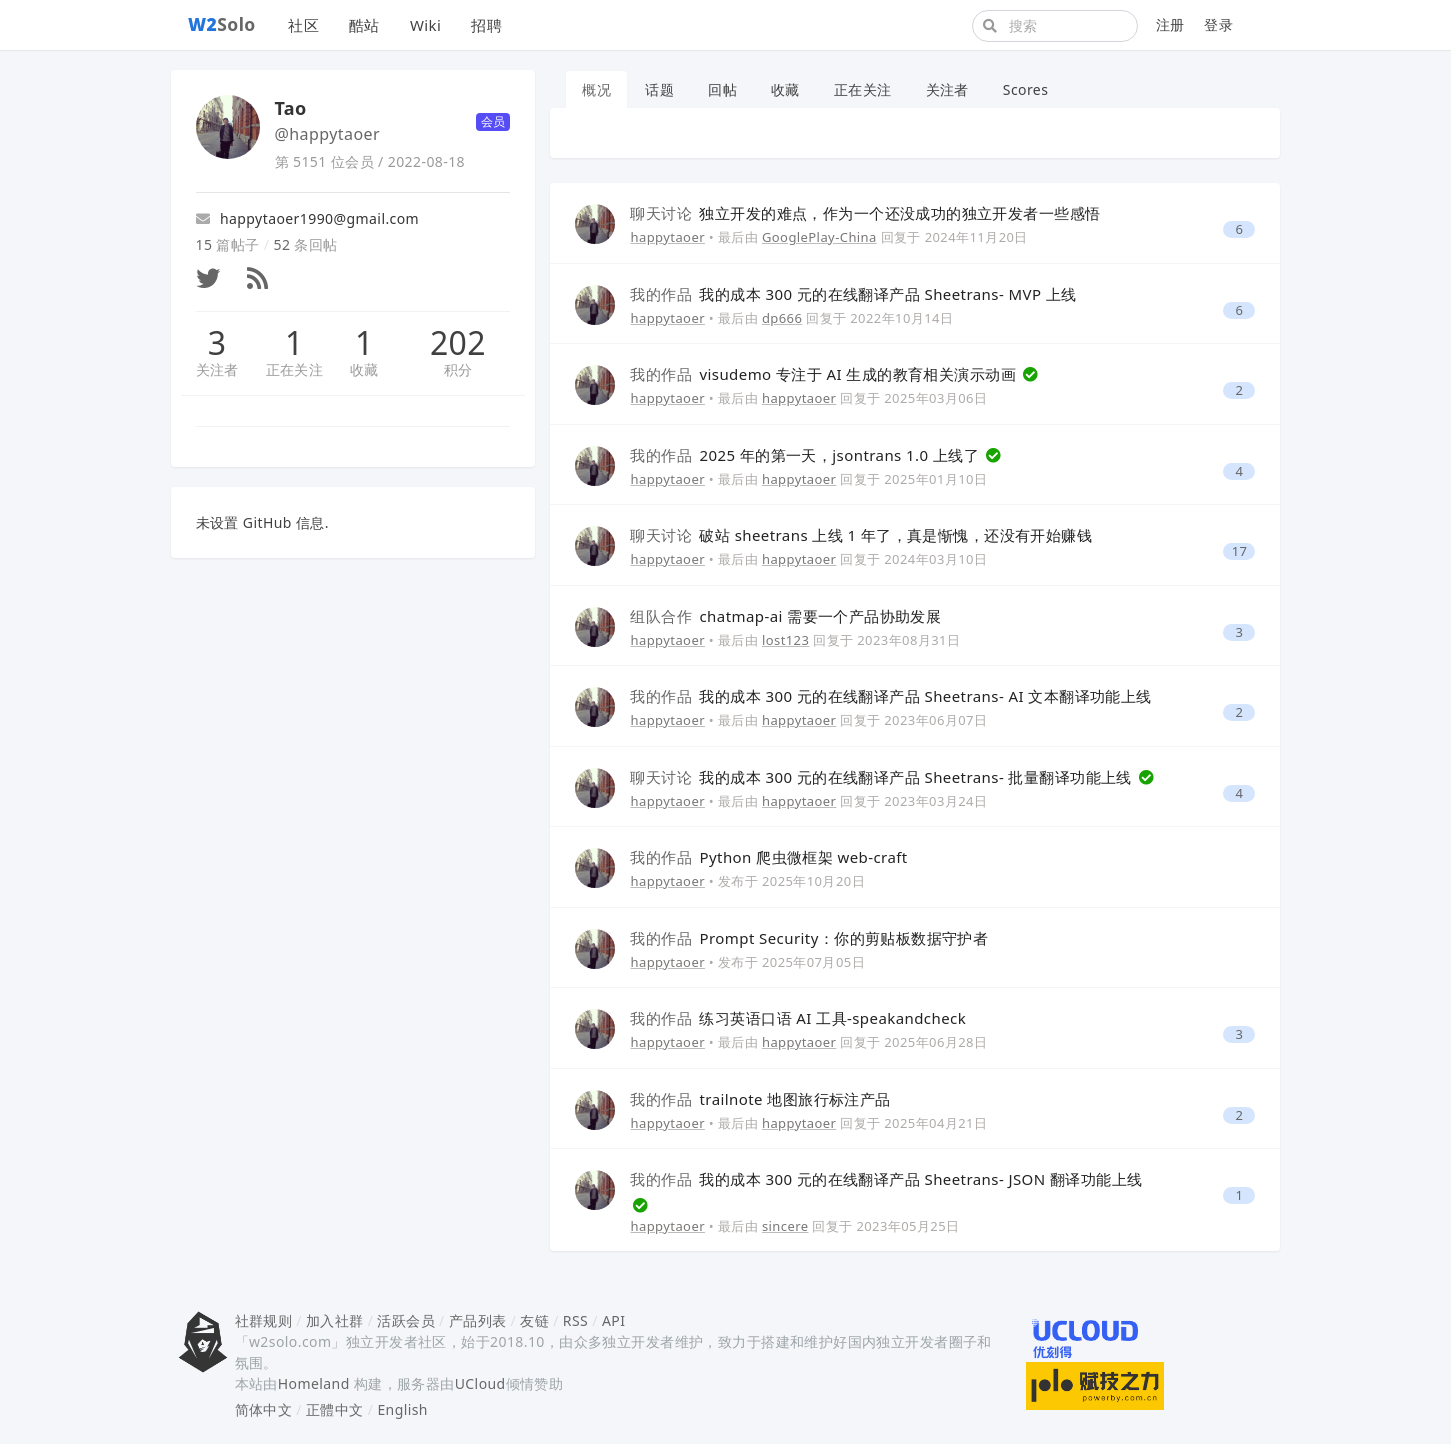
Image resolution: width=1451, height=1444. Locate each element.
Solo (222, 24)
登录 (1218, 24)
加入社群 (335, 1320)
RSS (575, 1320)
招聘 (486, 25)
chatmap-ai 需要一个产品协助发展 (785, 616)
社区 (303, 25)
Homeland (314, 1383)
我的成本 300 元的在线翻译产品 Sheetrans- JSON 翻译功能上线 (886, 1179)
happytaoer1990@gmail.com (308, 218)
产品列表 (478, 1320)
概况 (596, 89)
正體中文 (335, 1409)
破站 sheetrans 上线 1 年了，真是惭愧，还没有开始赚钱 (861, 535)
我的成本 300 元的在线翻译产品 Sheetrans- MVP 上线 (853, 294)
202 (458, 343)
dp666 (782, 318)
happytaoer (667, 237)
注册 (1170, 24)
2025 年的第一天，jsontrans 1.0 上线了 (806, 455)
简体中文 (264, 1409)
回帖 (722, 89)
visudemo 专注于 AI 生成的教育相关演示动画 (825, 374)
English (402, 1409)
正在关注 (295, 369)
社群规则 (264, 1320)
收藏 (364, 369)
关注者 (217, 369)
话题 (659, 89)
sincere (785, 1226)
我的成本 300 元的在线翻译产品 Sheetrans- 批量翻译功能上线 (883, 777)
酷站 (364, 25)
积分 (458, 369)
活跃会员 (406, 1320)
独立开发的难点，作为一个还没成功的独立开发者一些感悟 (865, 213)
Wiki (425, 25)
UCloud (480, 1383)
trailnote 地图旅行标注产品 (760, 1099)
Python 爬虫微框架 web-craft (768, 857)
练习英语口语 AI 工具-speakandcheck (798, 1018)
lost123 (785, 640)
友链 (534, 1320)
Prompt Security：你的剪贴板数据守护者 (809, 938)
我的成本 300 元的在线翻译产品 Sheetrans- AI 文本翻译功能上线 (890, 696)
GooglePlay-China (819, 237)
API (613, 1320)
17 (1240, 551)
